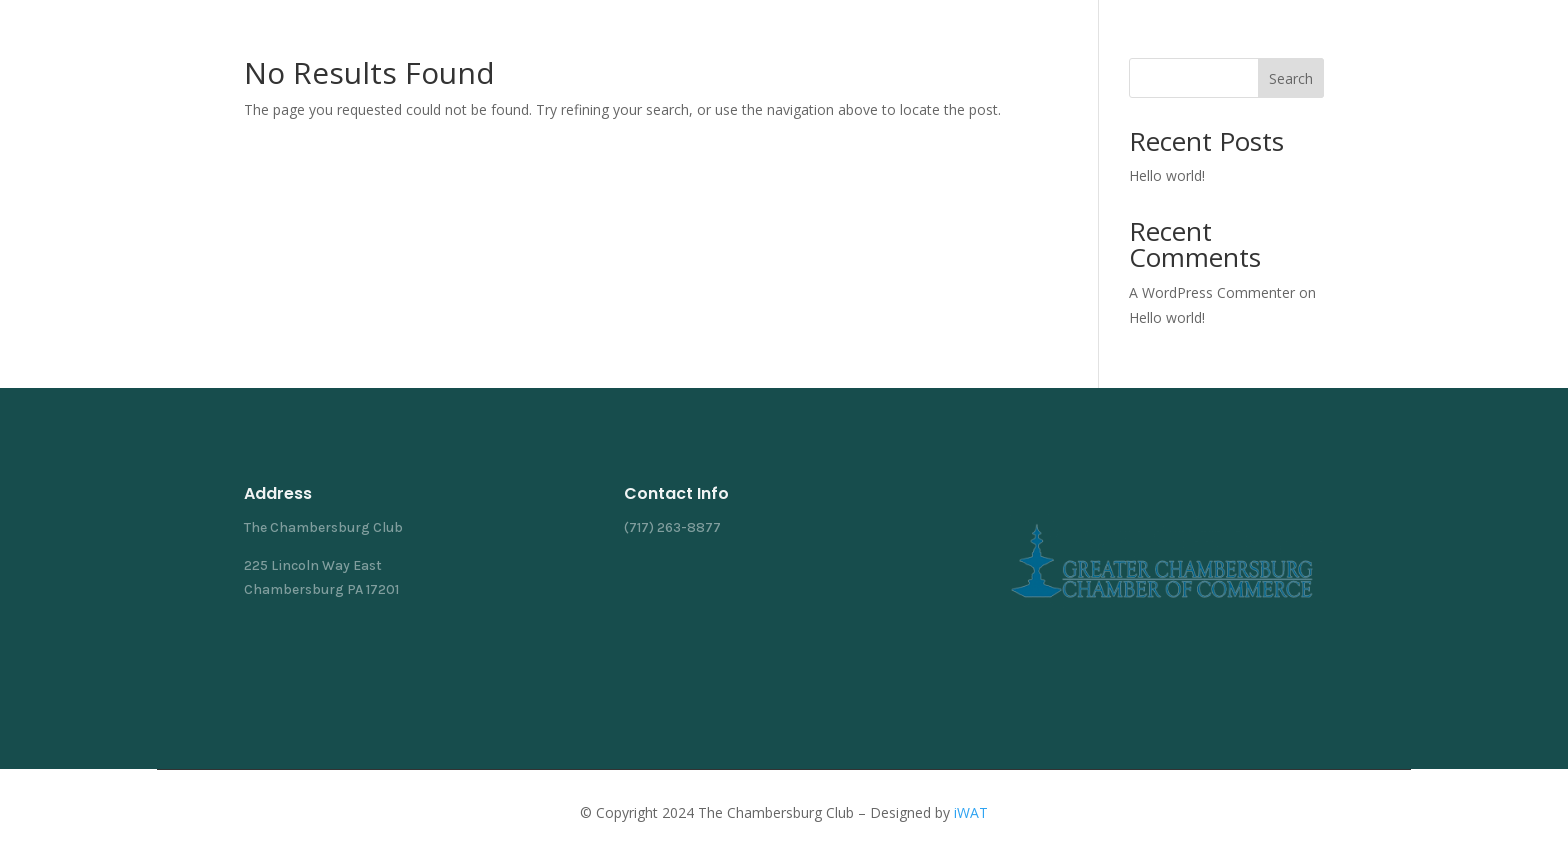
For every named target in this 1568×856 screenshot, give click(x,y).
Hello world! (1167, 175)
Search (1291, 78)
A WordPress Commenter (1212, 292)
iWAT (971, 812)
